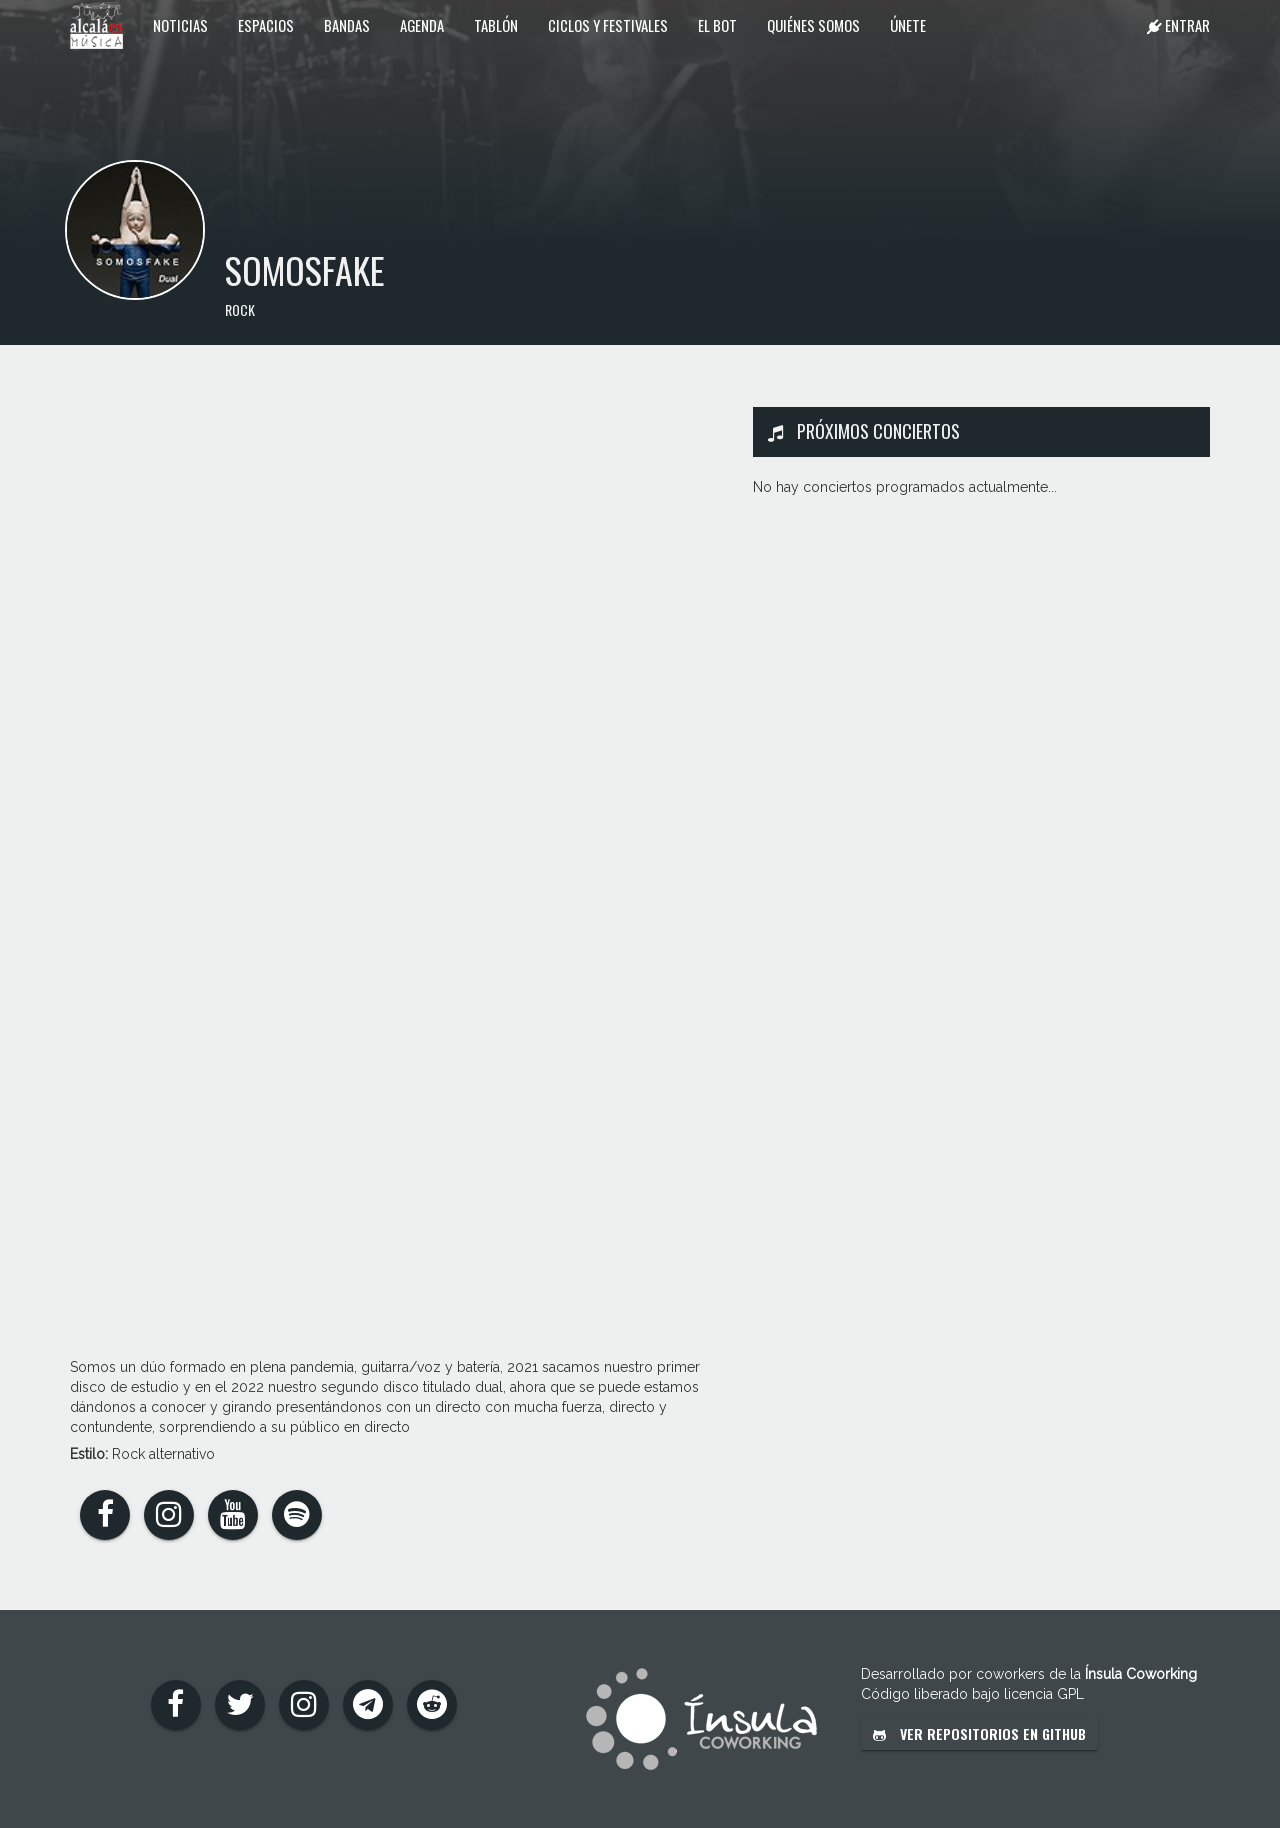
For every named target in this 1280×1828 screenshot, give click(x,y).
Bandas (347, 25)
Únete (908, 25)
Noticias (180, 25)
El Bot (717, 25)
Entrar (1178, 25)
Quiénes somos (813, 25)
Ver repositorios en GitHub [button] (979, 1733)
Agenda (422, 25)
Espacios (266, 25)
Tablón (496, 25)
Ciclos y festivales (608, 25)
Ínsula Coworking (1141, 1674)
